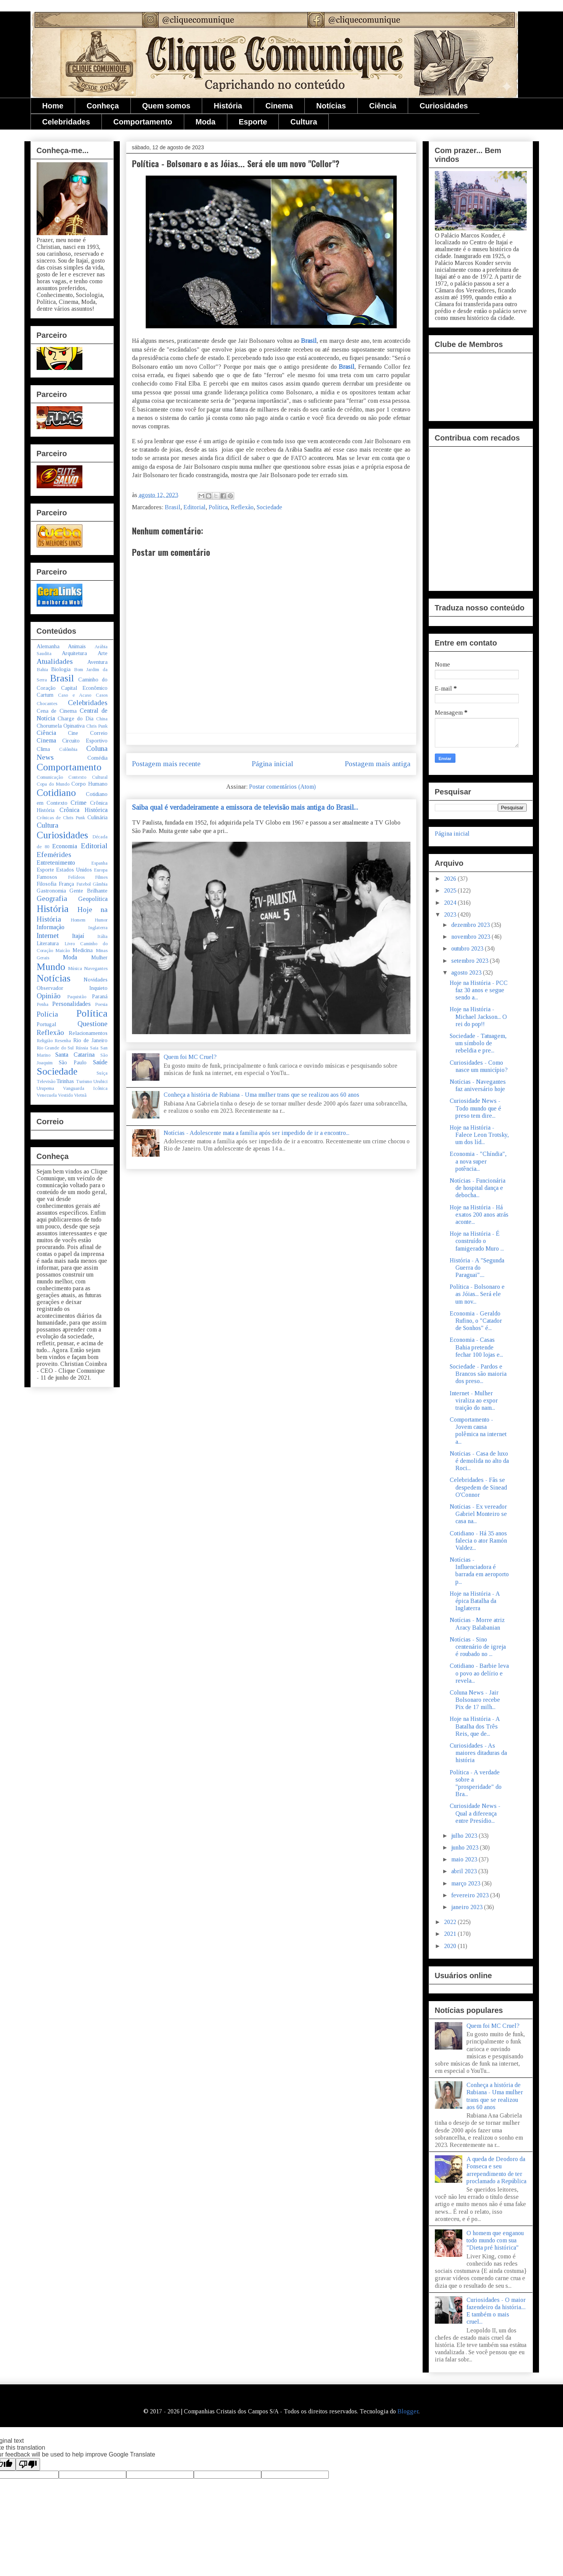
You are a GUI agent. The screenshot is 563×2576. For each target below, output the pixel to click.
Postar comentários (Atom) (282, 786)
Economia (64, 846)
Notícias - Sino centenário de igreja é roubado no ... (478, 1646)
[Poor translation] (28, 2464)
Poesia (101, 1004)
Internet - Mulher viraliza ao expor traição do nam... (474, 1400)
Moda (206, 122)
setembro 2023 (470, 960)
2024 (451, 902)
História (228, 106)
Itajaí (78, 936)
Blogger (407, 2411)
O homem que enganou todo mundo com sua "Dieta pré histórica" (495, 2240)
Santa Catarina (75, 1054)
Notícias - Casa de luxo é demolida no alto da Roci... (479, 1460)
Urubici (100, 1081)
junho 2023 (465, 1847)
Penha (42, 1004)
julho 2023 (465, 1835)
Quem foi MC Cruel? (190, 1057)
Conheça (103, 106)
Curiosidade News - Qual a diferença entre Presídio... (475, 1813)
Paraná (100, 996)
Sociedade (269, 507)
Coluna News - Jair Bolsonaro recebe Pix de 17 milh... (475, 1699)
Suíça (102, 1073)
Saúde (100, 1062)
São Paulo (73, 1062)
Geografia (52, 898)
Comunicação (50, 777)
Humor (101, 920)
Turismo (84, 1081)
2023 (451, 914)
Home (53, 106)
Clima (43, 749)
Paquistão (76, 996)
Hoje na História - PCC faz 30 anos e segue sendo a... (479, 990)
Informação (50, 927)
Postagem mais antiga (377, 764)
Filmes (101, 877)
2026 (451, 878)
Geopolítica (93, 899)
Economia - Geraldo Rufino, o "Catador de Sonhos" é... (476, 1320)
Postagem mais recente (166, 764)
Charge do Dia (75, 718)
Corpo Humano (89, 784)
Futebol (83, 884)
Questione (92, 1024)
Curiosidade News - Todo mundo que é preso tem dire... (475, 1108)
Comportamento (142, 122)
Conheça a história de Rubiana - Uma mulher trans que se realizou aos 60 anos (261, 1094)
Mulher (99, 957)
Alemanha (48, 646)
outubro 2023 (468, 948)
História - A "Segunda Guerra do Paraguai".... (477, 1267)
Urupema (45, 1088)
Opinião (49, 996)
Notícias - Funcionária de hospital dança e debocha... (477, 1187)
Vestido (65, 1095)
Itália (102, 936)
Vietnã (80, 1095)
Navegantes (96, 968)
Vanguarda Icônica (85, 1088)
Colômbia (68, 749)
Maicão (62, 950)
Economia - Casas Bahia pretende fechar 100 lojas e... (476, 1346)
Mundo (51, 966)
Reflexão (242, 507)
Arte (103, 653)
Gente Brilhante (88, 891)
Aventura (97, 662)
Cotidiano (56, 792)
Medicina (82, 950)
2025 (451, 890)
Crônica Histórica (84, 810)
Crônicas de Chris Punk (61, 817)
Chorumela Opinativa (61, 726)
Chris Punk (96, 726)
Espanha (99, 863)
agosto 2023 (467, 972)
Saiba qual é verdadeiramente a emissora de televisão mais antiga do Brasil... (245, 807)
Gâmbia (100, 884)
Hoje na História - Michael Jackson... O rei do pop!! (478, 1016)
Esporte (253, 122)
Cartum (45, 695)
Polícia (47, 1014)
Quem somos (166, 106)
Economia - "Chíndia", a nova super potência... (478, 1161)
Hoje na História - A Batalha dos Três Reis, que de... (475, 1726)
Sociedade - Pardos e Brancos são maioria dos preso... (478, 1373)
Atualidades (55, 661)
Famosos (47, 877)
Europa (101, 870)
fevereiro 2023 (470, 1895)
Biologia (61, 669)
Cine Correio (88, 733)
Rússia (82, 1048)
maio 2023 (465, 1859)
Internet (48, 935)
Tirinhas (65, 1081)
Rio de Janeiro (90, 1040)
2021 (451, 1933)
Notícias (331, 106)
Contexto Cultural (88, 777)
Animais (77, 646)
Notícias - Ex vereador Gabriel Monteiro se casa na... (478, 1513)
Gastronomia (51, 891)
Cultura (303, 122)
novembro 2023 (471, 936)
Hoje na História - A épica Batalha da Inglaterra (475, 1600)
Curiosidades (444, 106)
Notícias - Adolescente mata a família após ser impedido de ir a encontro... (256, 1133)
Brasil (309, 340)
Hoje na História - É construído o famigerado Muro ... (477, 1240)
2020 (451, 1946)
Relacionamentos (88, 1033)
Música (75, 968)
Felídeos (76, 877)
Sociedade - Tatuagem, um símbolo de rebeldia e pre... (478, 1043)
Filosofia (46, 884)
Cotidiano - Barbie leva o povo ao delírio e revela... (479, 1672)
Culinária (97, 817)
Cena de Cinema (57, 711)
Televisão (46, 1081)
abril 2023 (464, 1871)
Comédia (97, 758)
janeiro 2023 (467, 1907)
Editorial (194, 507)
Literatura (48, 943)
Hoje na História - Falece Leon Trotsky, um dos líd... (479, 1134)
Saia (94, 1048)
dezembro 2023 (471, 925)
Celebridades (66, 122)
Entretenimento (56, 862)
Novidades (96, 979)
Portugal (46, 1024)
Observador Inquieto (72, 988)
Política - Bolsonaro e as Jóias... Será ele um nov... (477, 1293)
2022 (451, 1922)
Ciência (382, 106)
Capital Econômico (84, 688)
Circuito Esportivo (85, 741)
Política (218, 507)
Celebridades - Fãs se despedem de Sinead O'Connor (478, 1487)
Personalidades (71, 1004)
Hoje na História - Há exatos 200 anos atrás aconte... (479, 1214)
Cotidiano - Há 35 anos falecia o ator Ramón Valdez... (478, 1540)
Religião (45, 1040)
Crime (79, 802)
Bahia (42, 669)
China (102, 718)
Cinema (279, 106)
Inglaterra (98, 927)
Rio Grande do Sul (55, 1048)
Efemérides (54, 855)
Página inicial (272, 764)
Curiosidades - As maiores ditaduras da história (478, 1752)
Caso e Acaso (74, 695)
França (66, 884)
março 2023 (466, 1883)
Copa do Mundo (53, 784)
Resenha (63, 1040)
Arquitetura (74, 653)
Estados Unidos (74, 870)
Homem (78, 920)
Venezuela (47, 1095)
